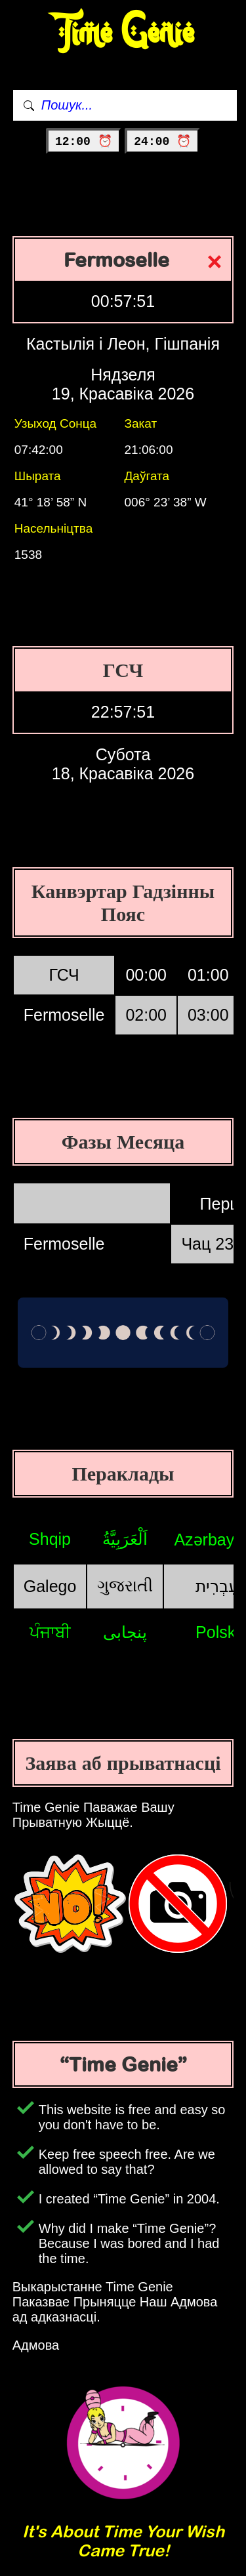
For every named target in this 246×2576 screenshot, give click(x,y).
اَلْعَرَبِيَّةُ (125, 1539)
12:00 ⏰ (83, 141)
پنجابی (125, 1632)
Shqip (50, 1539)
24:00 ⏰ (162, 141)
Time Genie (123, 33)
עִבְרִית (217, 1586)
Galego (50, 1586)
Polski (217, 1632)
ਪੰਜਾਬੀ (50, 1632)
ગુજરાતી (125, 1585)
